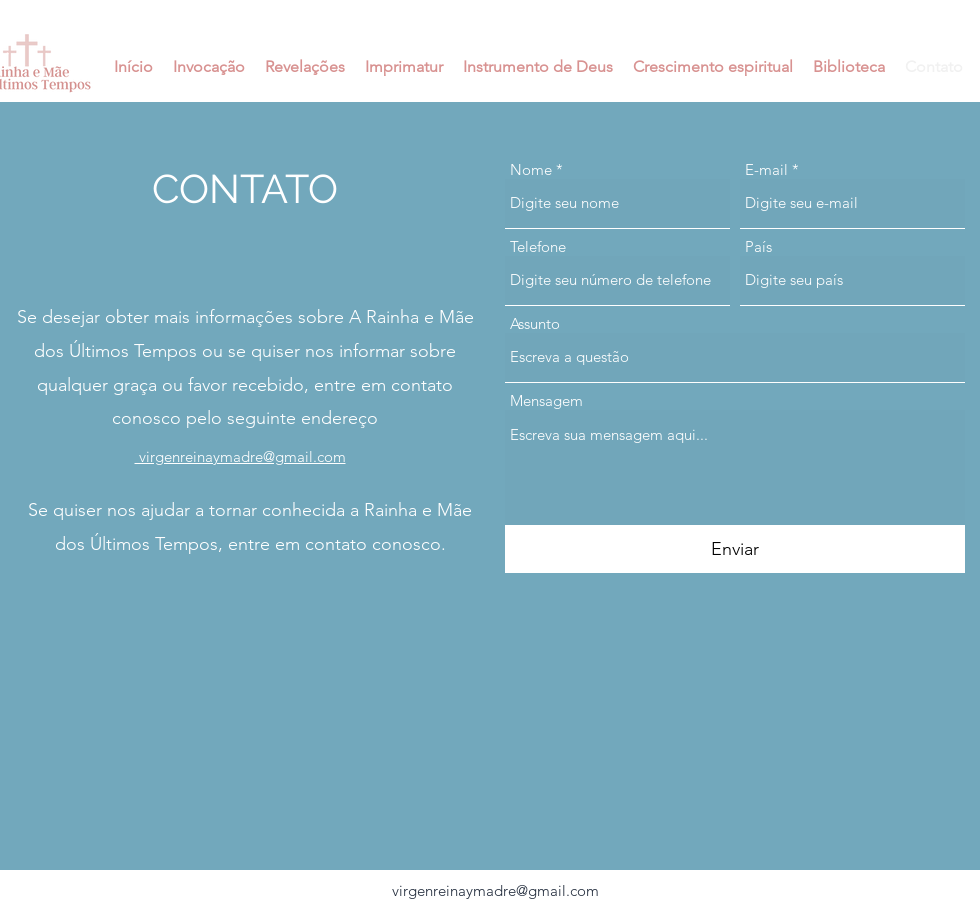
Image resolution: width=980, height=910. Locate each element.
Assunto (535, 323)
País (758, 246)
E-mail (766, 169)
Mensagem (546, 400)
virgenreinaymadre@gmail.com (495, 890)
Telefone (538, 246)
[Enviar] (735, 549)
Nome (531, 169)
